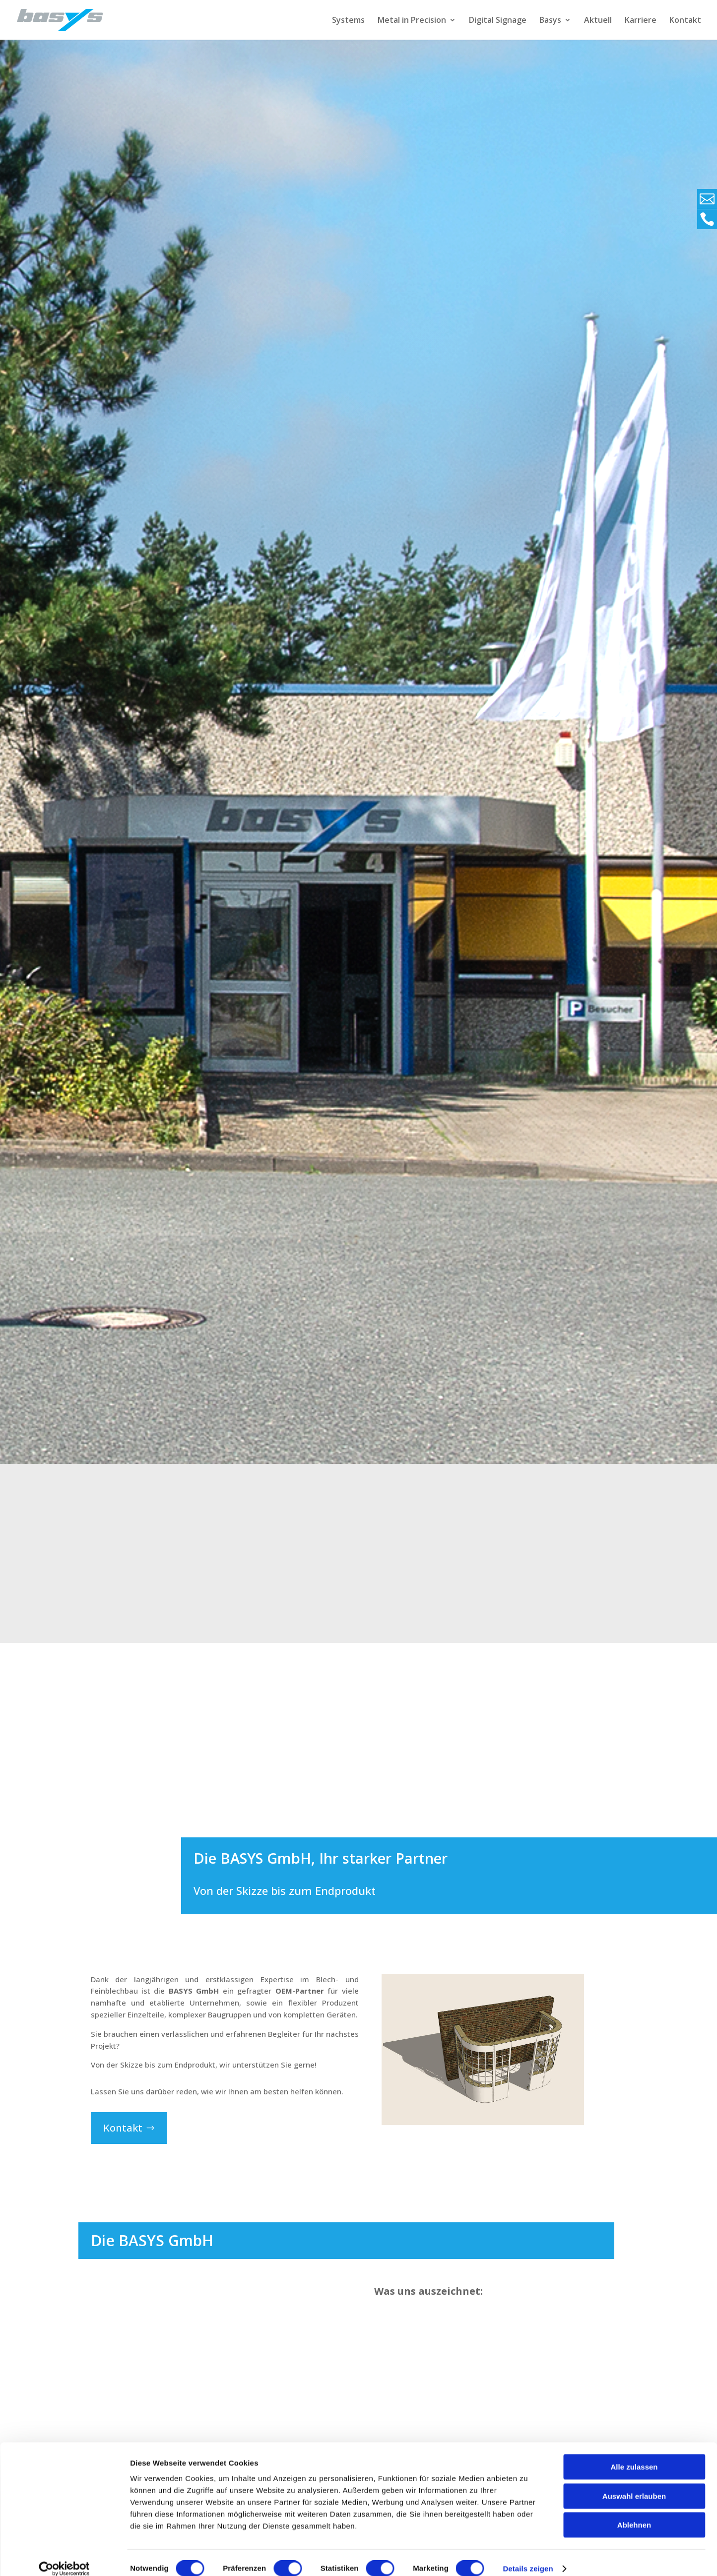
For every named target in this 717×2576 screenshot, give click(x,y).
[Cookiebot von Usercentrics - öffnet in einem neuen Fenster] (64, 2556)
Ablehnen (634, 2513)
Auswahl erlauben (634, 2484)
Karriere (640, 20)
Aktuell (598, 20)
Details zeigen (528, 2556)
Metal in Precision (412, 20)
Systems (348, 20)
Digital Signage (497, 20)
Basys (550, 20)
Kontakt (685, 20)
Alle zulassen (633, 2454)
